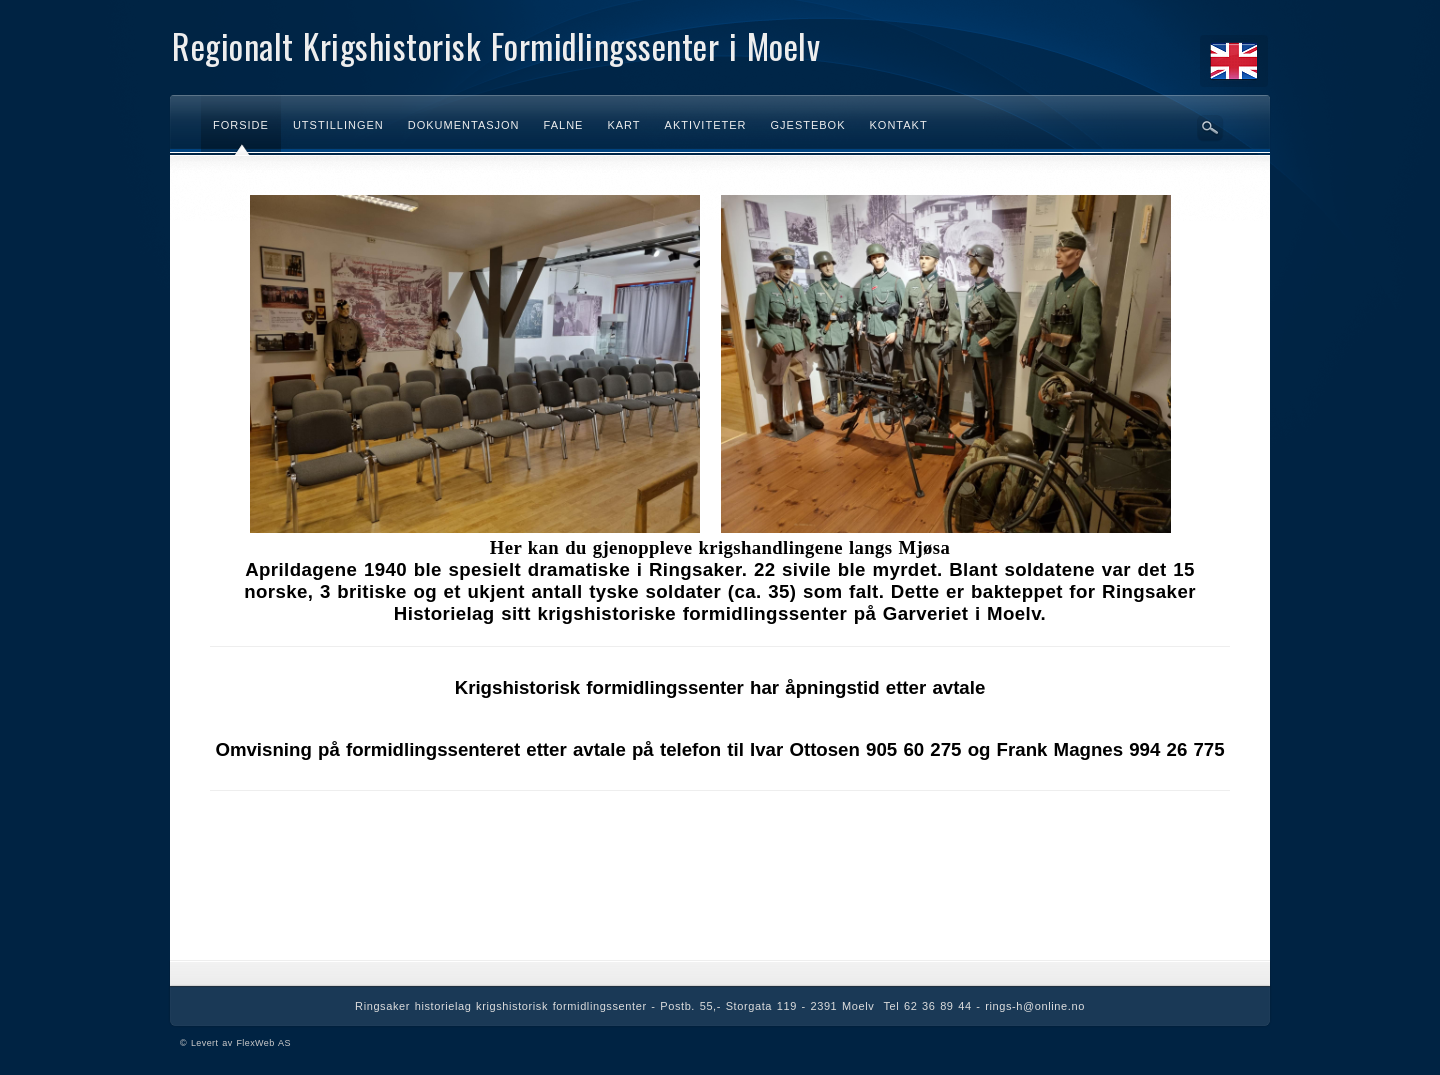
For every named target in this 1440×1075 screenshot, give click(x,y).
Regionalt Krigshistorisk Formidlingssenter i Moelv (496, 45)
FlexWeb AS (263, 1043)
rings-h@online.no (1035, 1006)
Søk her (1210, 128)
